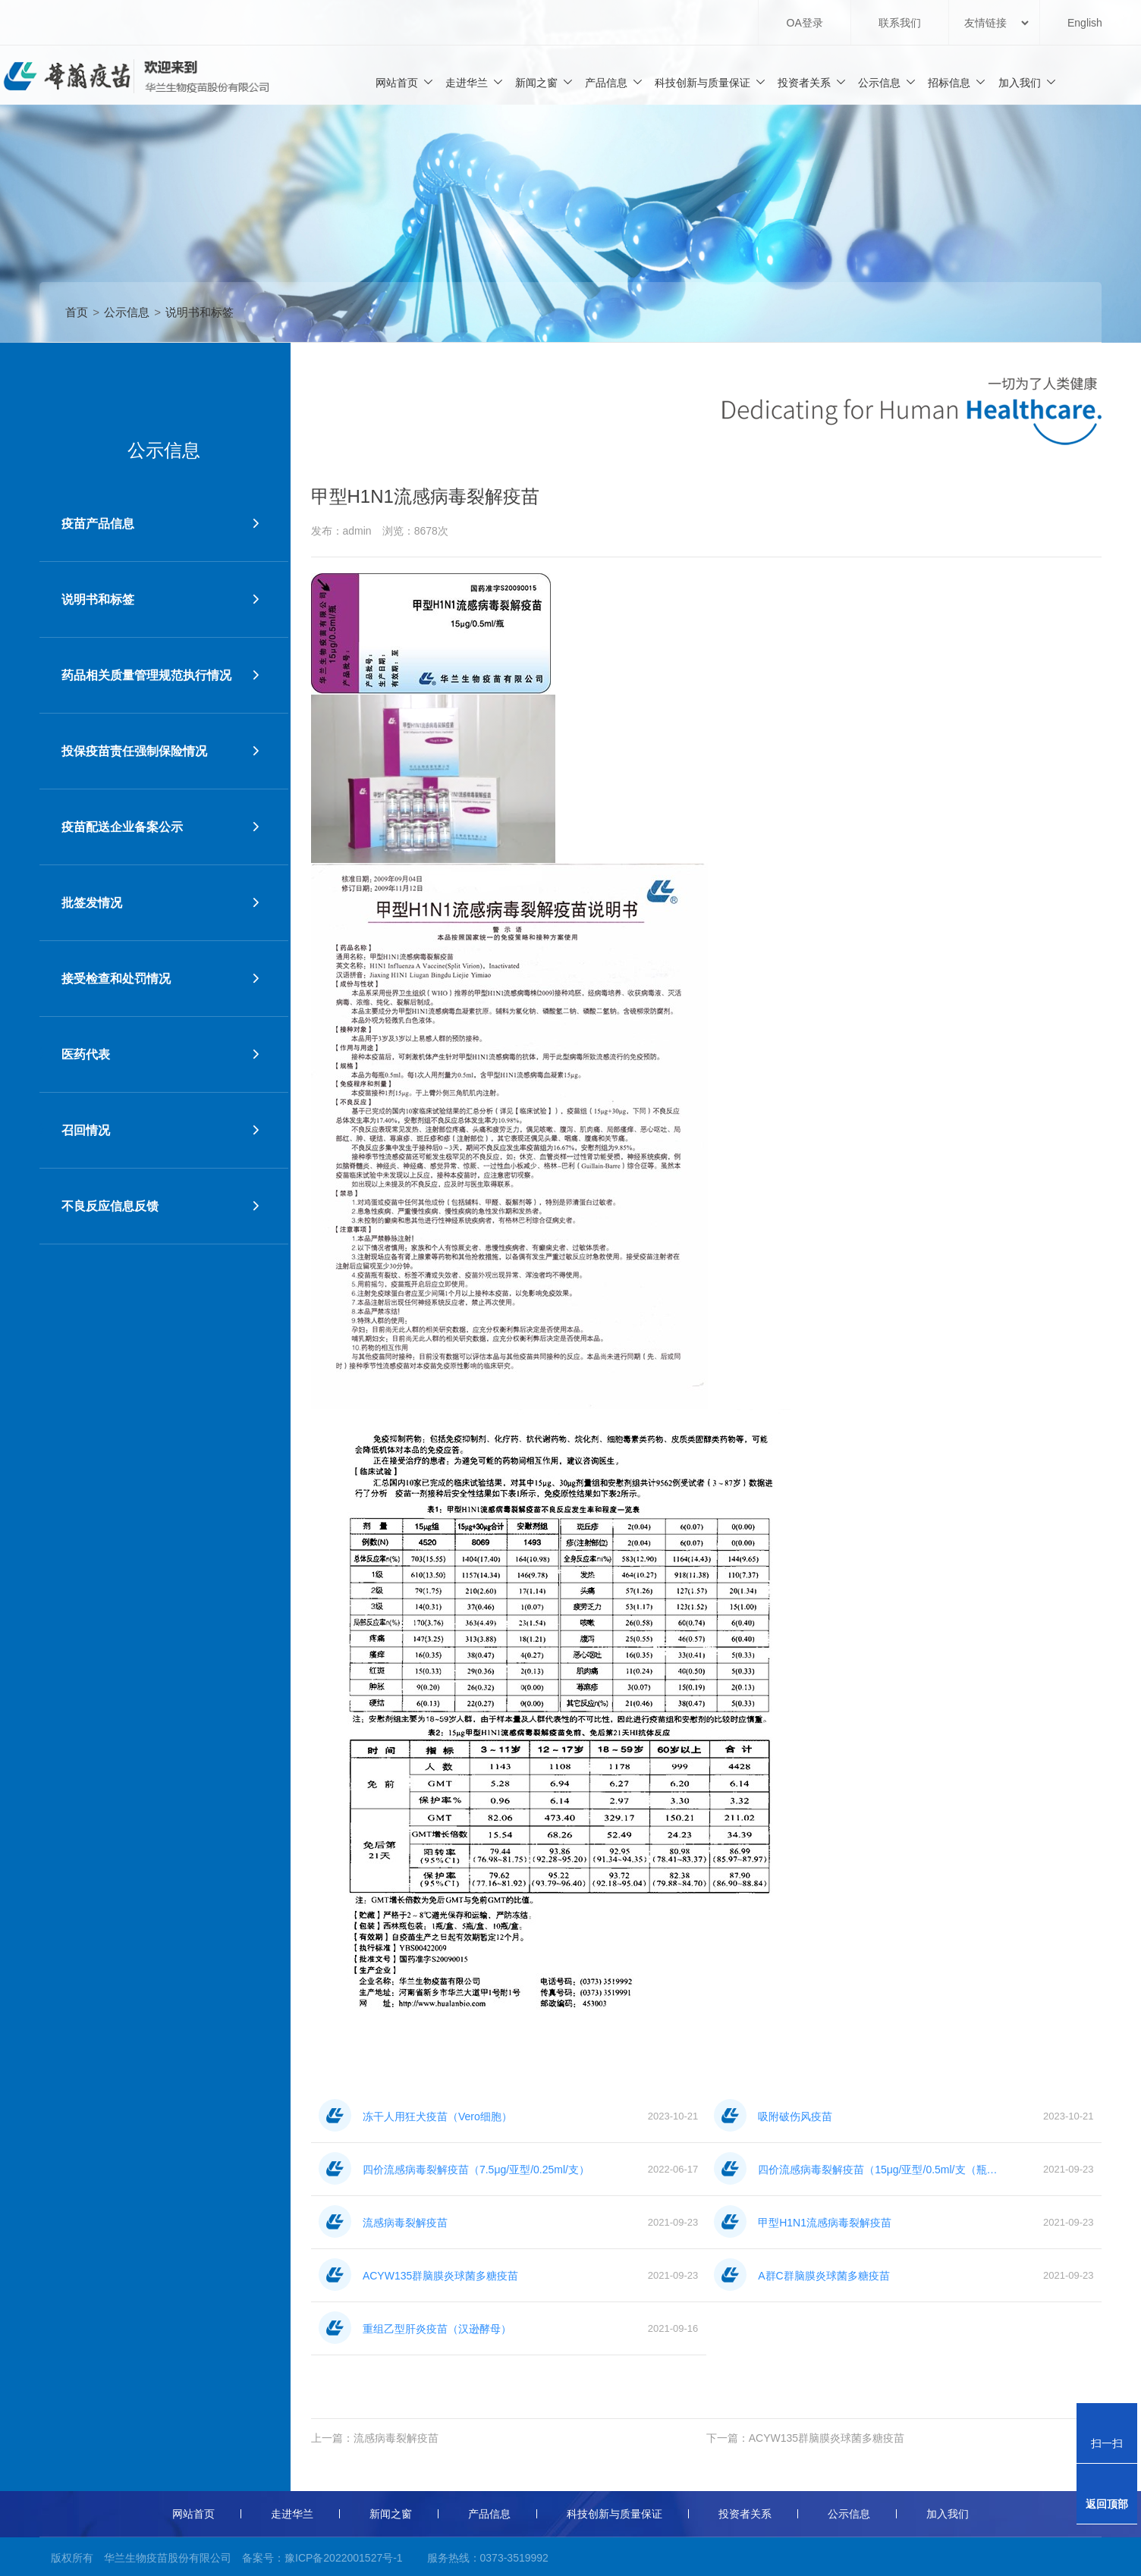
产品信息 (614, 82)
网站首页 (405, 82)
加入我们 (1027, 82)
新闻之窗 (544, 82)
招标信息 (957, 82)
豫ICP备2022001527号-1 (343, 2558)
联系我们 (900, 23)
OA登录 (805, 23)
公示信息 (887, 82)
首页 (76, 312)
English (1084, 23)
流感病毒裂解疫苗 (396, 2438)
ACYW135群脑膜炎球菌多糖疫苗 (826, 2438)
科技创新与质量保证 (710, 82)
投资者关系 (812, 82)
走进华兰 (474, 82)
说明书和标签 (199, 312)
